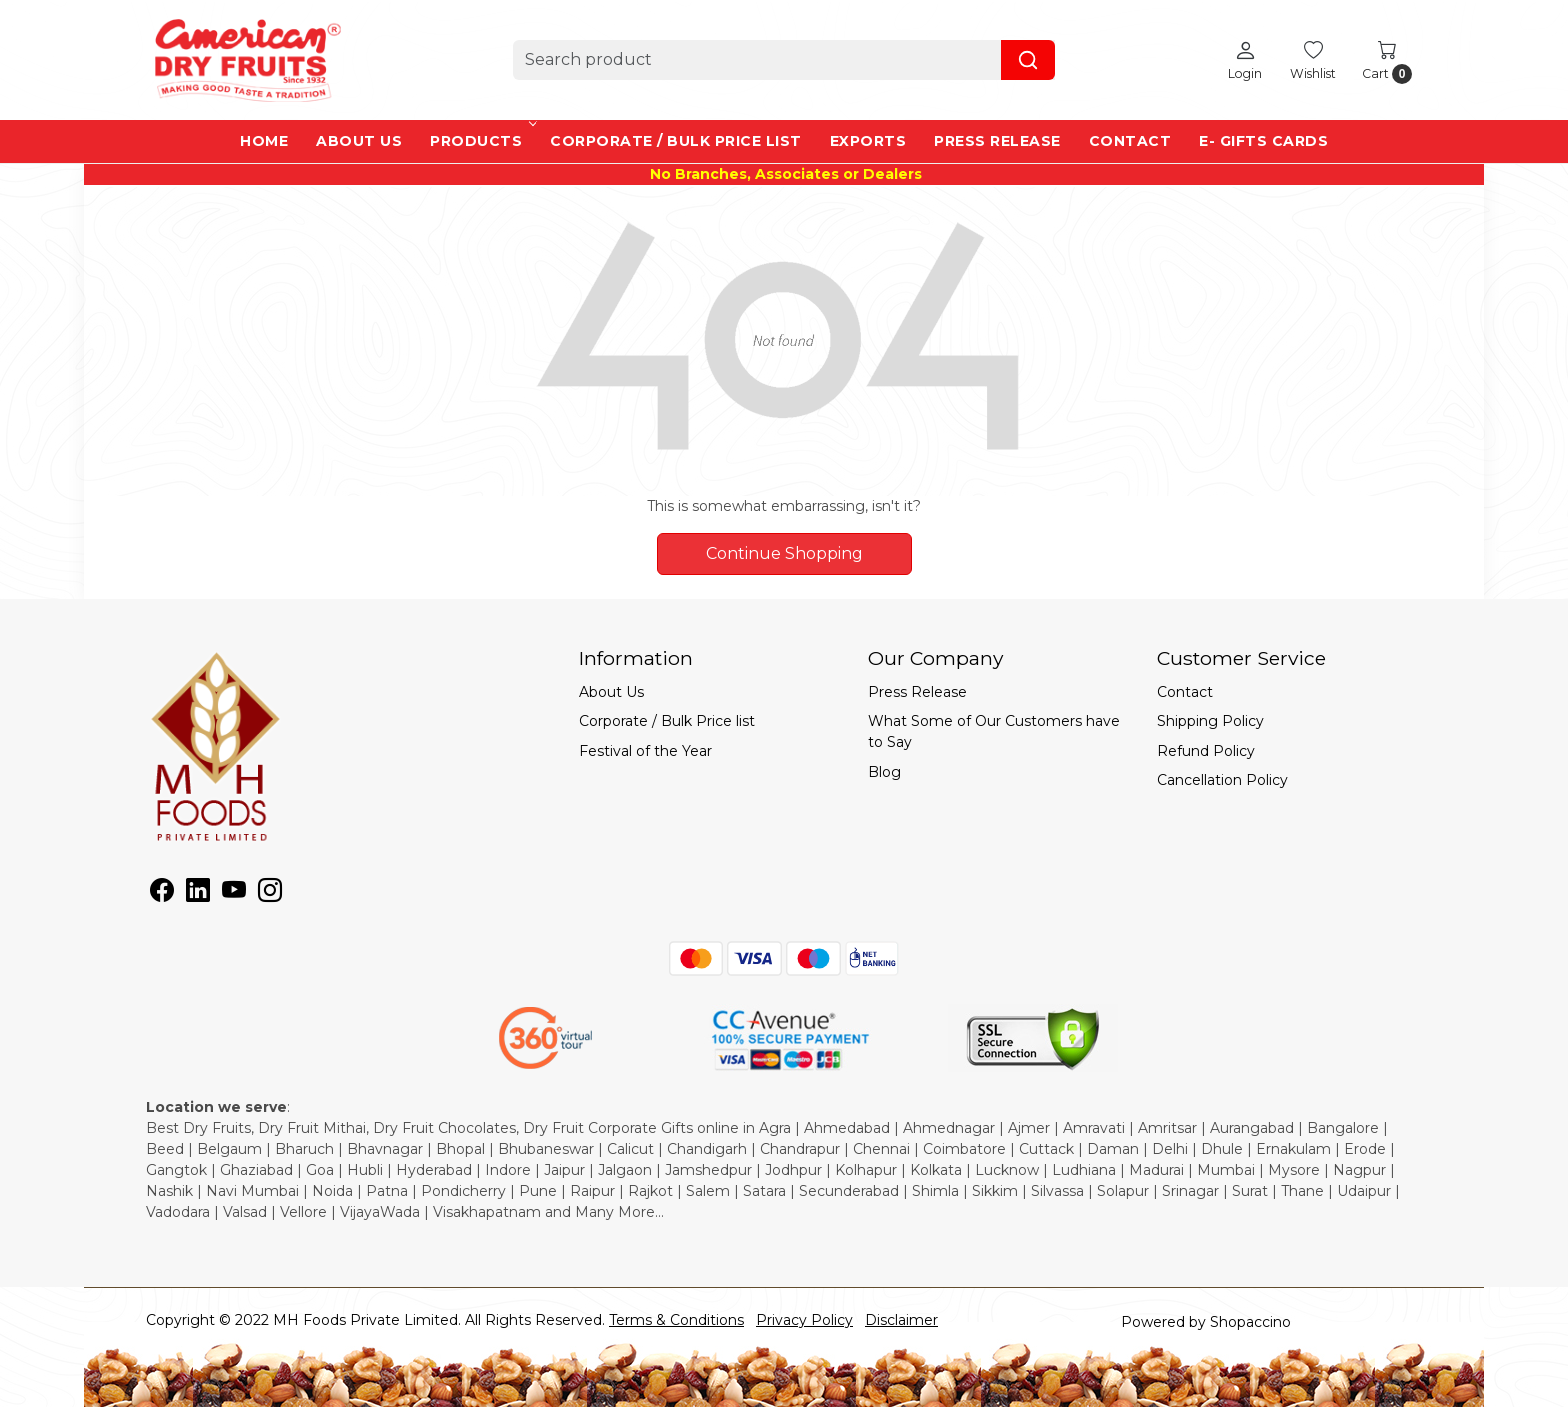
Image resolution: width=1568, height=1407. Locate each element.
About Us (359, 141)
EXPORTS (868, 141)
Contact (1130, 141)
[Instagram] (270, 894)
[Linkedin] (198, 894)
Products (481, 141)
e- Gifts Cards (1263, 141)
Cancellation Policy (1222, 780)
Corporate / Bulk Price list (676, 141)
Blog (884, 772)
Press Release (997, 141)
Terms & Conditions (676, 1320)
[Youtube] (234, 894)
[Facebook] (162, 894)
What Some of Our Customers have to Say (994, 731)
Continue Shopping (784, 553)
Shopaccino (1250, 1322)
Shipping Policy (1210, 721)
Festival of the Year (645, 751)
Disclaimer (901, 1320)
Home (264, 141)
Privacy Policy (804, 1320)
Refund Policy (1206, 751)
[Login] (1245, 60)
